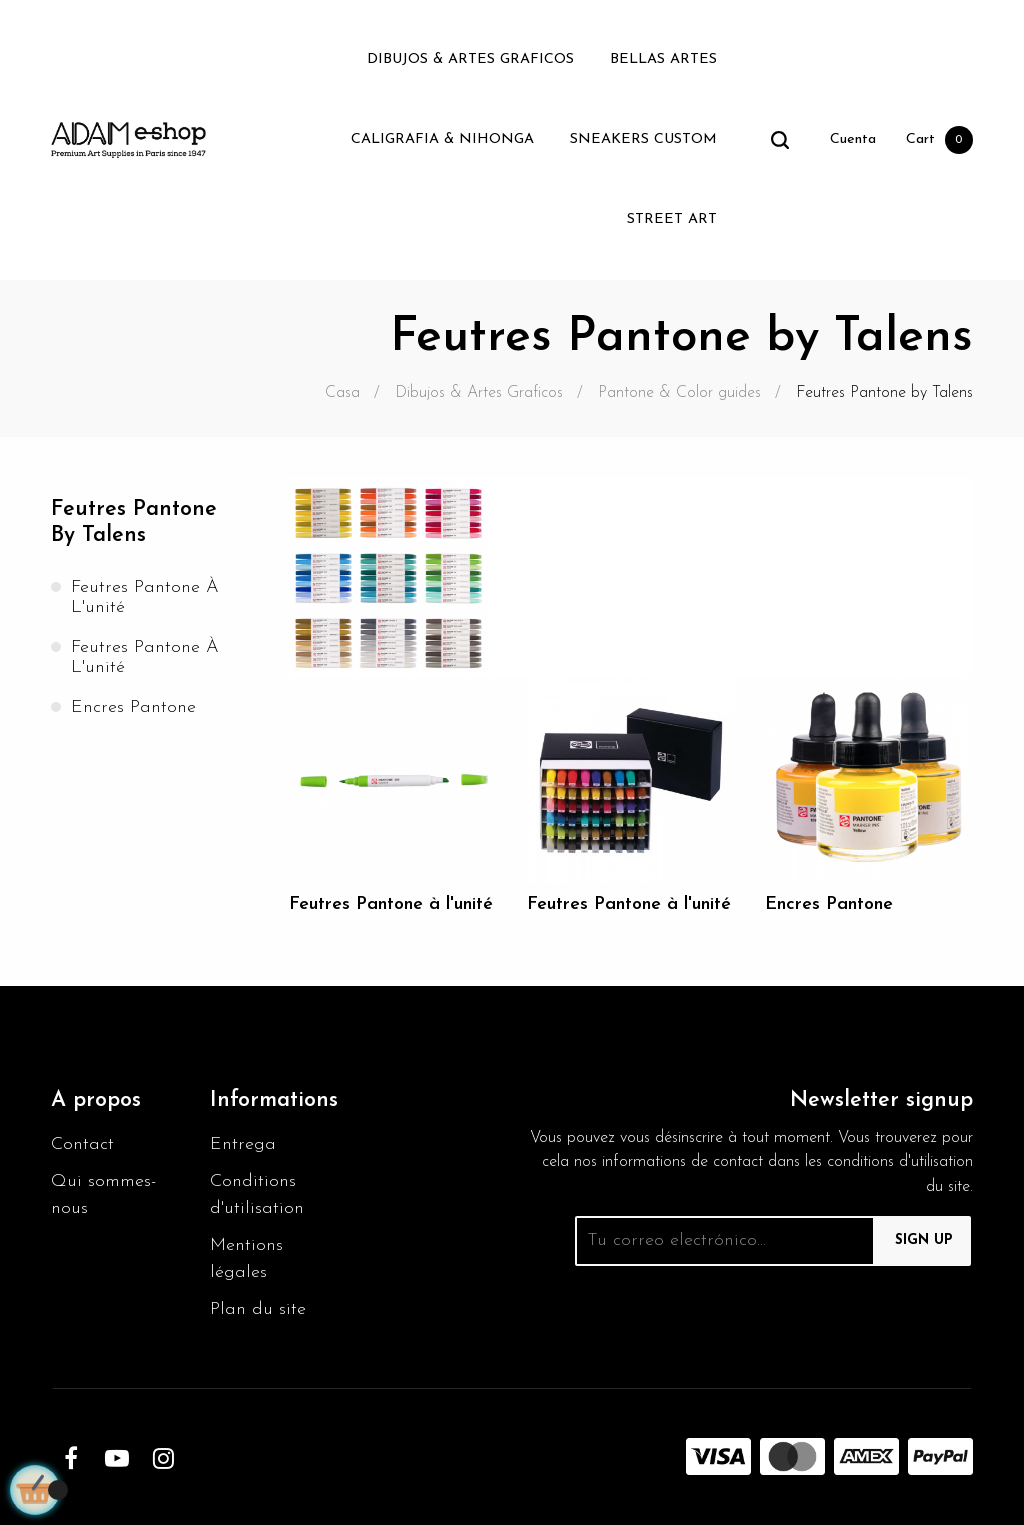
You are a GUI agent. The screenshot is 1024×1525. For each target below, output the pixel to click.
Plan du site (258, 1309)
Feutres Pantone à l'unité (145, 597)
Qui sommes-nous (103, 1195)
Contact (82, 1144)
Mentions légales (246, 1259)
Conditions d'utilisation (257, 1195)
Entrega (243, 1144)
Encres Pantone (133, 707)
